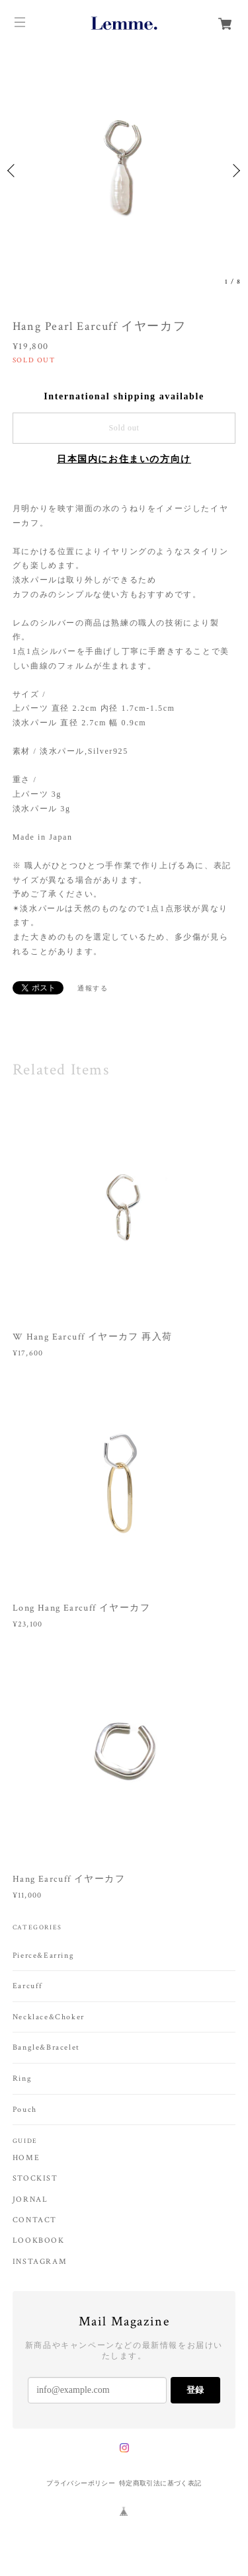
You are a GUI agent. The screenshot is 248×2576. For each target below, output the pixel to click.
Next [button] (235, 170)
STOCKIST (35, 2178)
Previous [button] (13, 170)
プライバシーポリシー (80, 2483)
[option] (124, 170)
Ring (22, 2078)
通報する (92, 988)
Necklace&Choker (49, 2017)
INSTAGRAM (40, 2262)
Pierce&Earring (43, 1955)
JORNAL (30, 2199)
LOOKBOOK (39, 2240)
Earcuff (28, 1986)
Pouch (25, 2109)
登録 (195, 2390)
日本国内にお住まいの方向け (124, 459)
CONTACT (35, 2220)
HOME (26, 2158)
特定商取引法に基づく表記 (160, 2483)
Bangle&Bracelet (46, 2047)
